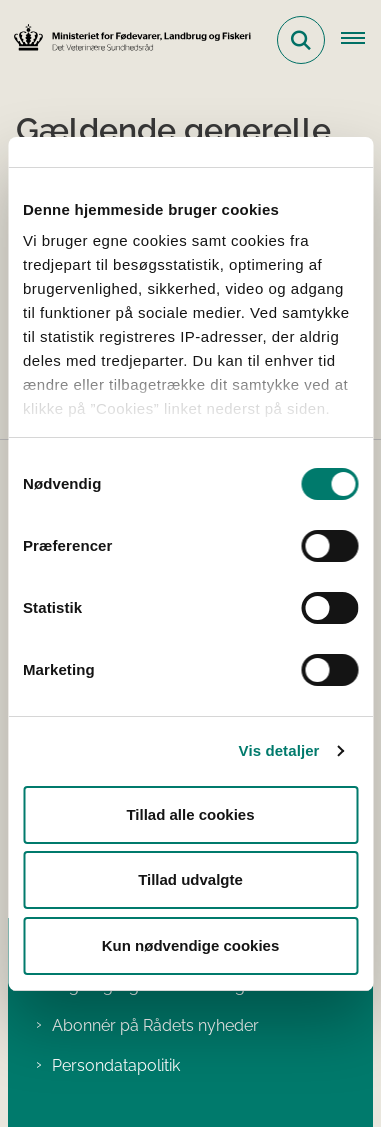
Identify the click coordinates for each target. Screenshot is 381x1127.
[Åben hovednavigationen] (361, 40)
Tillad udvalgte (190, 879)
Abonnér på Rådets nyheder (155, 1025)
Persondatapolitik (116, 1065)
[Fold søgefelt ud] (301, 40)
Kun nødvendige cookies (191, 945)
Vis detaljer (279, 750)
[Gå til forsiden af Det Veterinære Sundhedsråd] (126, 39)
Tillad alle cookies (190, 814)
